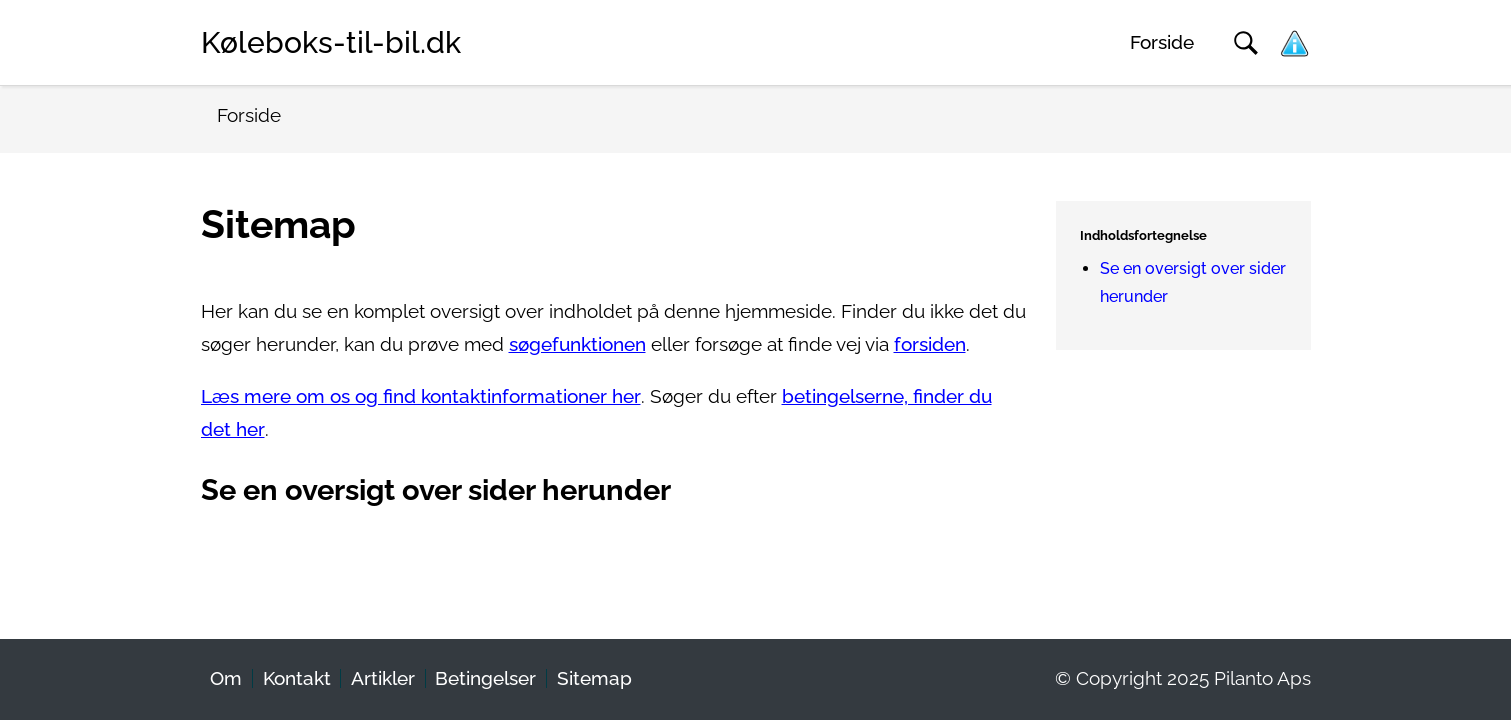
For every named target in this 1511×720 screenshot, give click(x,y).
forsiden (930, 344)
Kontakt (297, 678)
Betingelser (485, 678)
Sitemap (594, 678)
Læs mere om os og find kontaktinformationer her (421, 396)
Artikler (383, 678)
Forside (1162, 42)
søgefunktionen (577, 344)
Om (226, 678)
